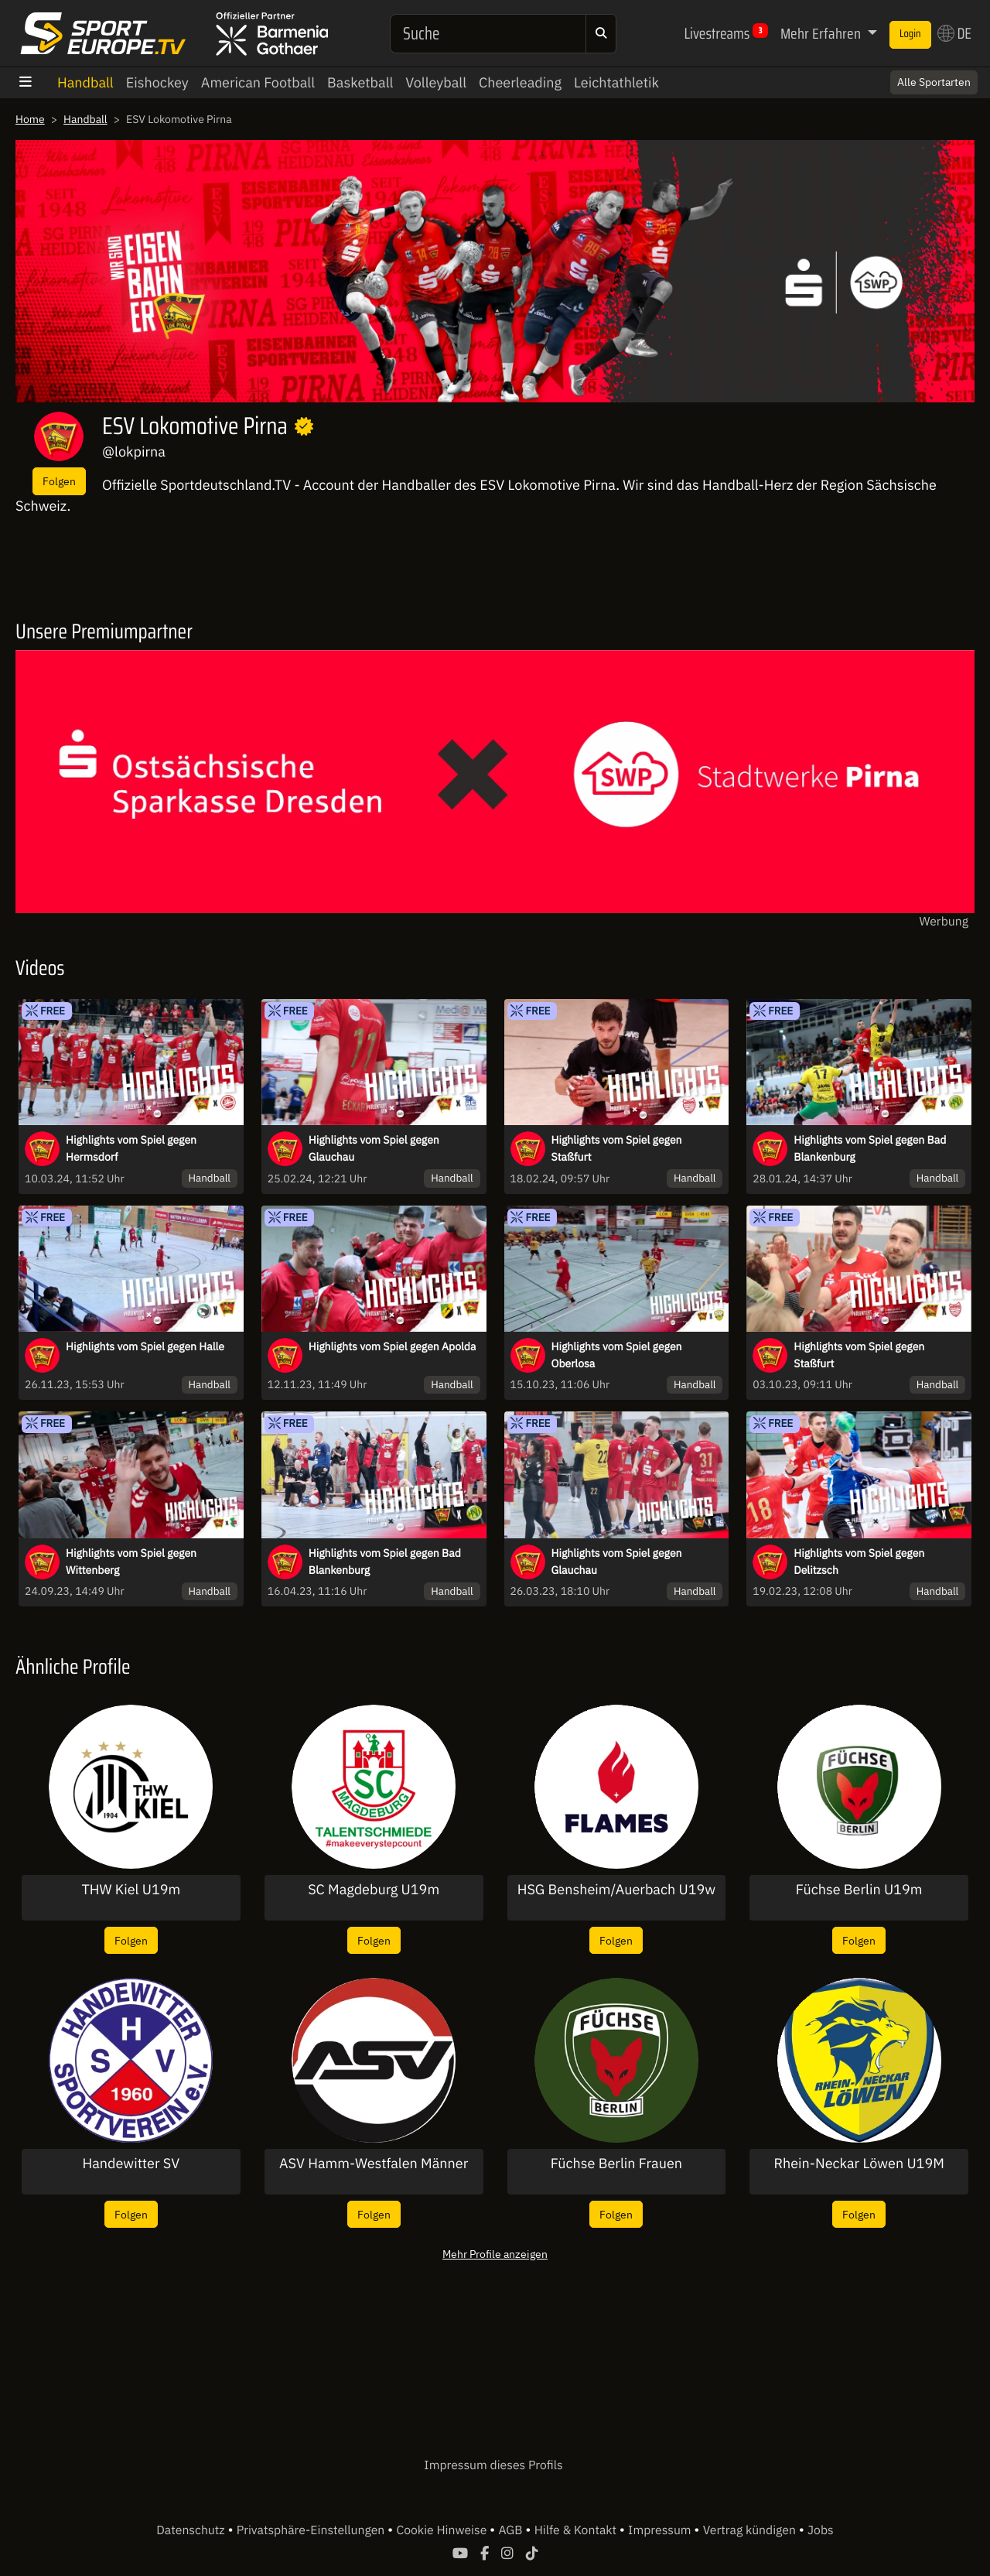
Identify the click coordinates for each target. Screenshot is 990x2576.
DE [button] (954, 33)
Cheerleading (520, 82)
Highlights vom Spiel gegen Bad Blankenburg (870, 1148)
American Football (258, 82)
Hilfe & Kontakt (577, 2530)
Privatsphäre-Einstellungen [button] (312, 2530)
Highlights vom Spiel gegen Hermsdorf (131, 1148)
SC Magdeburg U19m (373, 1889)
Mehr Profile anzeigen (495, 2253)
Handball (85, 82)
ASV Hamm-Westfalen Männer (373, 2163)
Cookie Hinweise (443, 2530)
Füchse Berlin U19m (859, 1889)
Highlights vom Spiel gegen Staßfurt (616, 1148)
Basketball (360, 82)
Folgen (59, 481)
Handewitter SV (131, 2163)
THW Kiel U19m (130, 1889)
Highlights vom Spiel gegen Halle (145, 1346)
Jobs (820, 2530)
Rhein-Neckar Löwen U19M (858, 2163)
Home (30, 119)
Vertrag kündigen (751, 2530)
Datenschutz (191, 2530)
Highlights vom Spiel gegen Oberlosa (616, 1354)
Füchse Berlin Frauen (616, 2163)
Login (910, 34)
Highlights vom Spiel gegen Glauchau (374, 1148)
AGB (511, 2530)
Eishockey (157, 82)
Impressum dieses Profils (493, 2465)
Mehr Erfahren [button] (822, 33)
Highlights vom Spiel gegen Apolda (392, 1346)
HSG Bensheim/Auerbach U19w (616, 1889)
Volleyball (435, 82)
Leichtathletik (616, 82)
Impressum (661, 2530)
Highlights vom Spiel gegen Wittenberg (131, 1561)
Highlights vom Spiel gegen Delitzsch (859, 1561)
